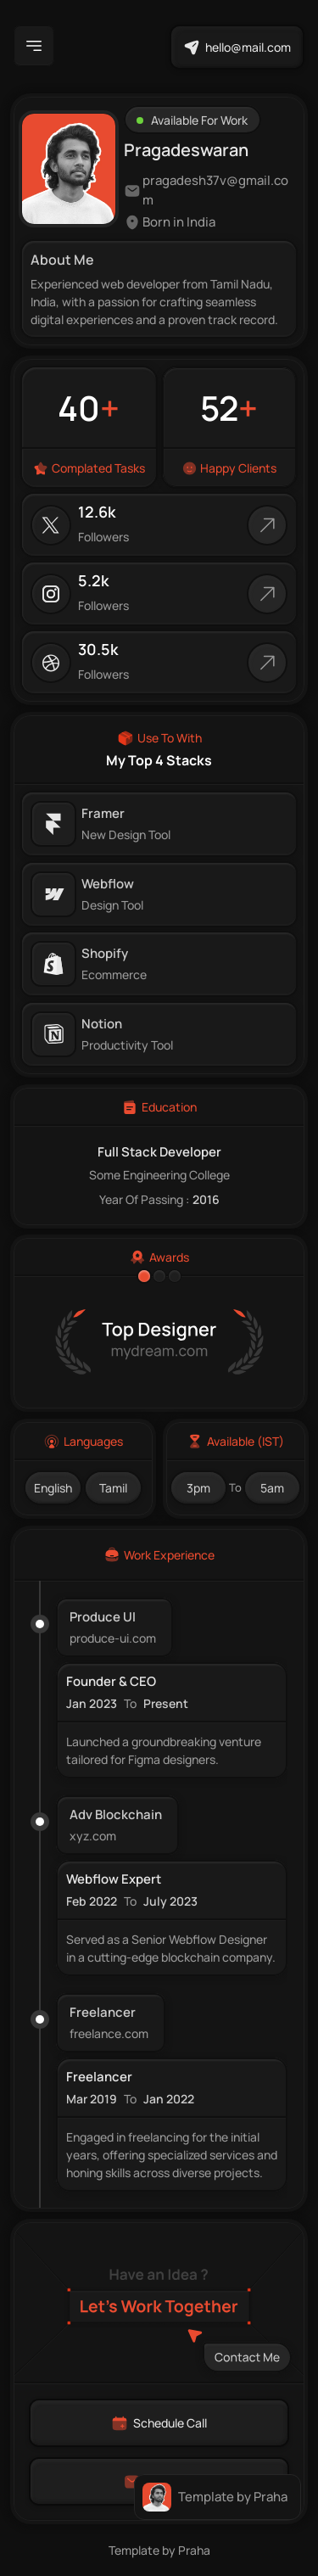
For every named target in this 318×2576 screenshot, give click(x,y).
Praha (194, 2550)
